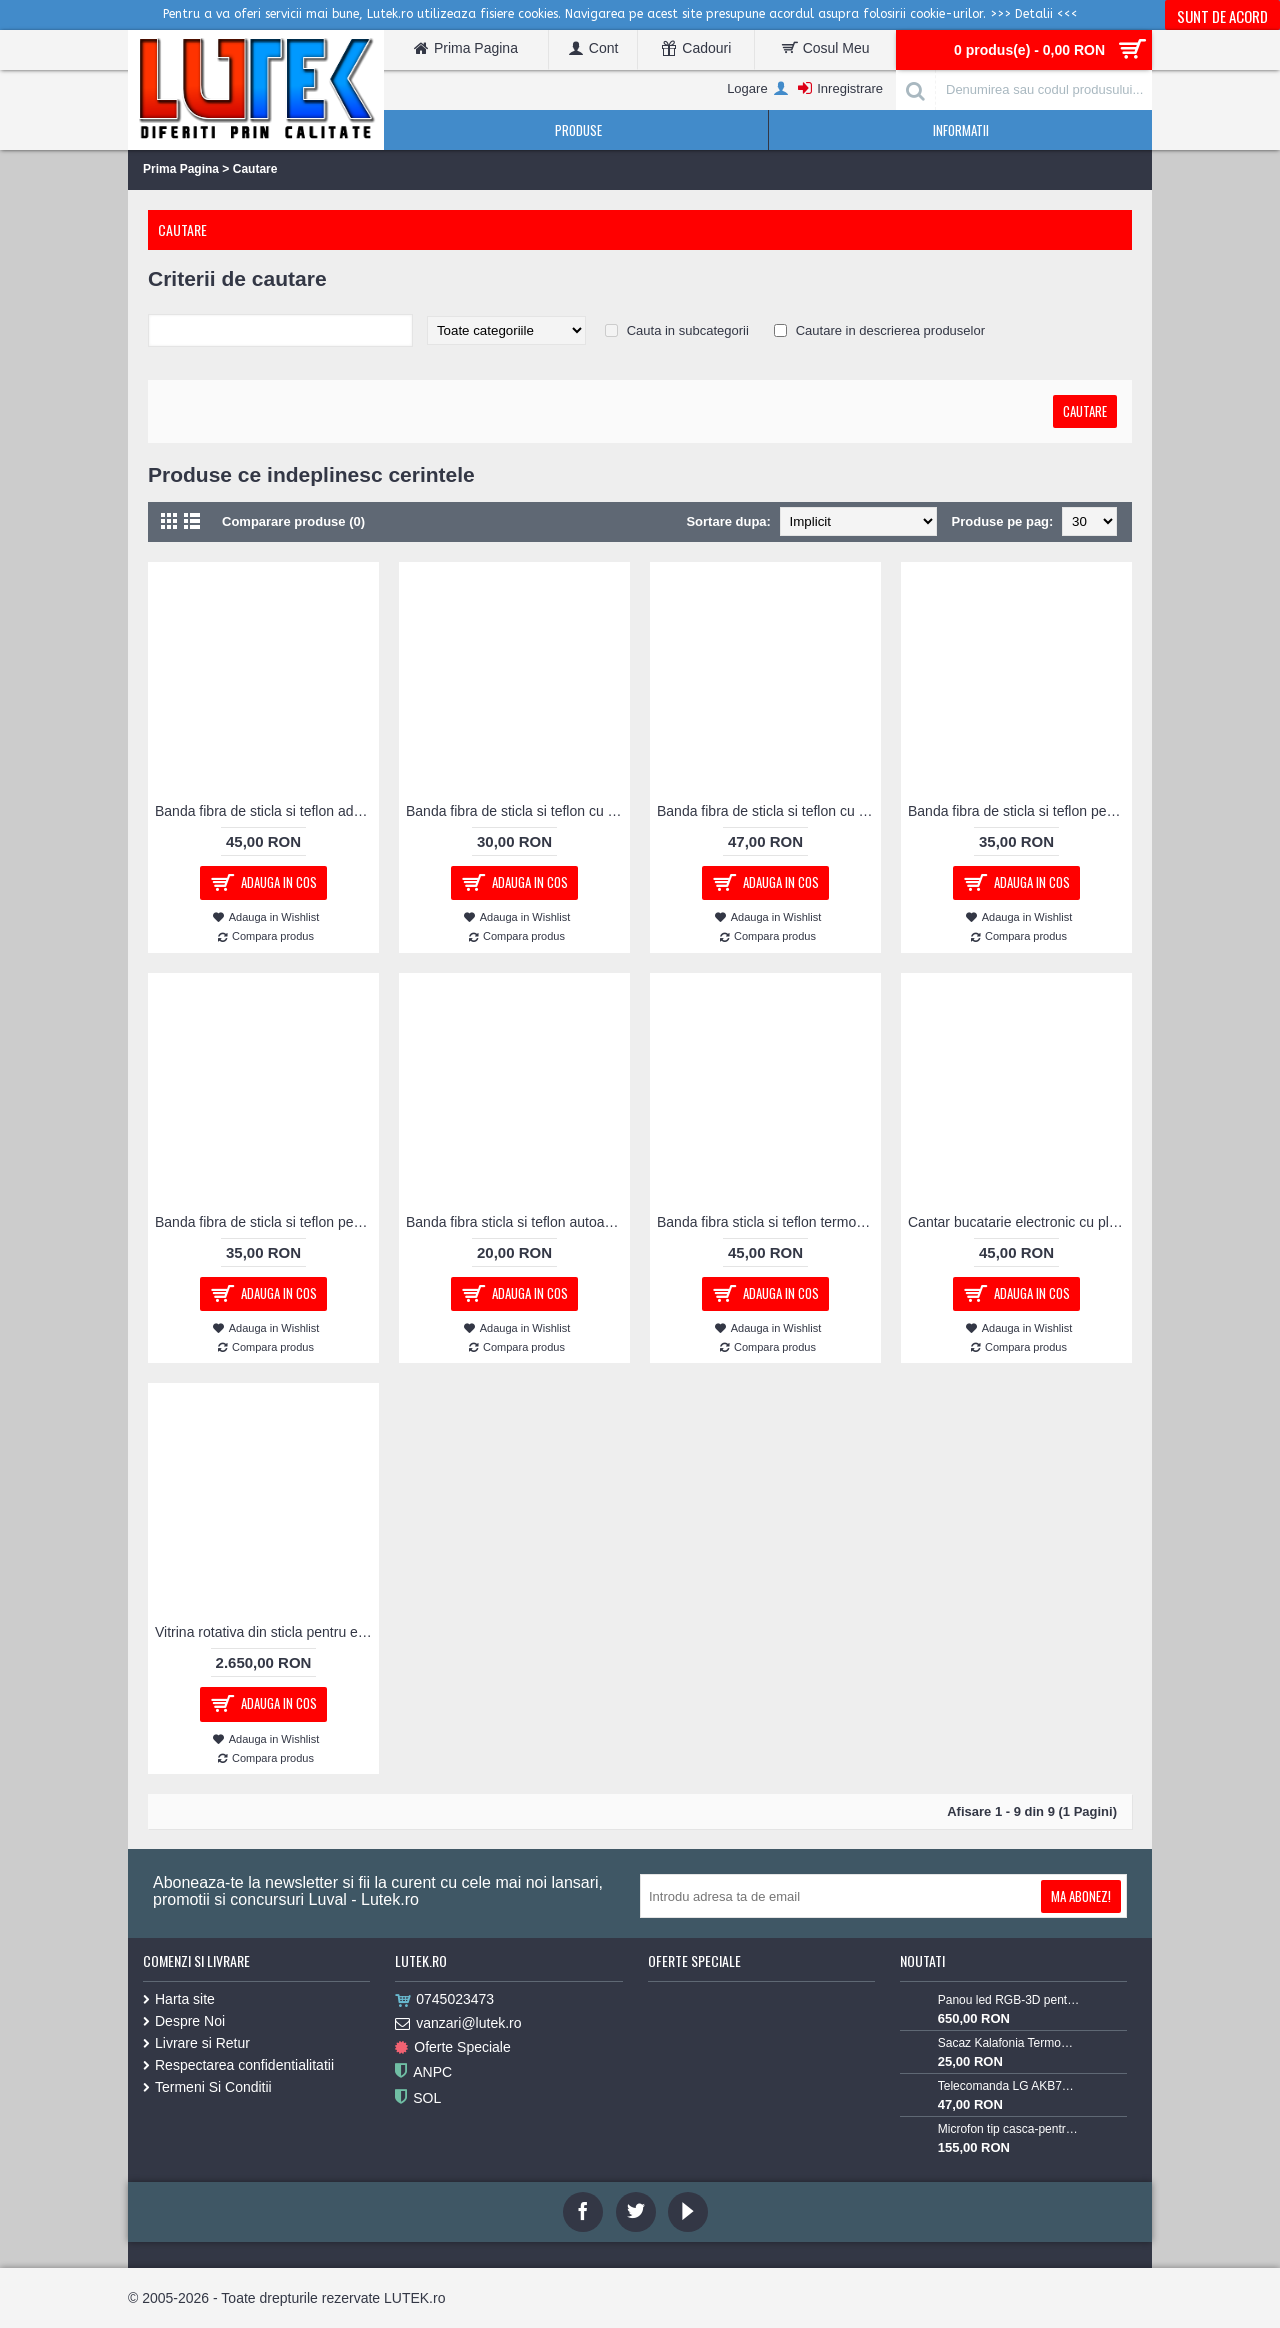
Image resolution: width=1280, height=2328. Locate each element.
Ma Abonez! (1081, 1896)
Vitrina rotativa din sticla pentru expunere (267, 1632)
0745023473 (444, 2000)
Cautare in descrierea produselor (890, 330)
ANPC (423, 2072)
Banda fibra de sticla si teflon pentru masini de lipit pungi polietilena (267, 1222)
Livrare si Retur (196, 2043)
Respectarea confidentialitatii (238, 2065)
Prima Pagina (181, 169)
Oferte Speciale (453, 2048)
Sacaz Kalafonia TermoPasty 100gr (1009, 2043)
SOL (418, 2098)
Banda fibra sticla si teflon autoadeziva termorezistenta (518, 1222)
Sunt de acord (1222, 16)
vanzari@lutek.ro (458, 2024)
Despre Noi (184, 2021)
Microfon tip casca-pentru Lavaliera (1009, 2129)
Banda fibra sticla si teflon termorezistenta (769, 1222)
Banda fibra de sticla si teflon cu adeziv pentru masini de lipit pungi (518, 811)
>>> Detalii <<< (1034, 14)
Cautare (255, 169)
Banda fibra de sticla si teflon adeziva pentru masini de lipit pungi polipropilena (267, 811)
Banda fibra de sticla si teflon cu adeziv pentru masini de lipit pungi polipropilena (769, 811)
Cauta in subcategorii (688, 330)
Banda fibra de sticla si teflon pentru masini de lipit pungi (1020, 811)
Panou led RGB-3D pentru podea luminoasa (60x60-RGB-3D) (1009, 2000)
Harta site (179, 1999)
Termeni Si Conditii (207, 2087)
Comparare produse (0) (293, 521)
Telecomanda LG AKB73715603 (1009, 2086)
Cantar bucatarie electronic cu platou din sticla (1020, 1222)
